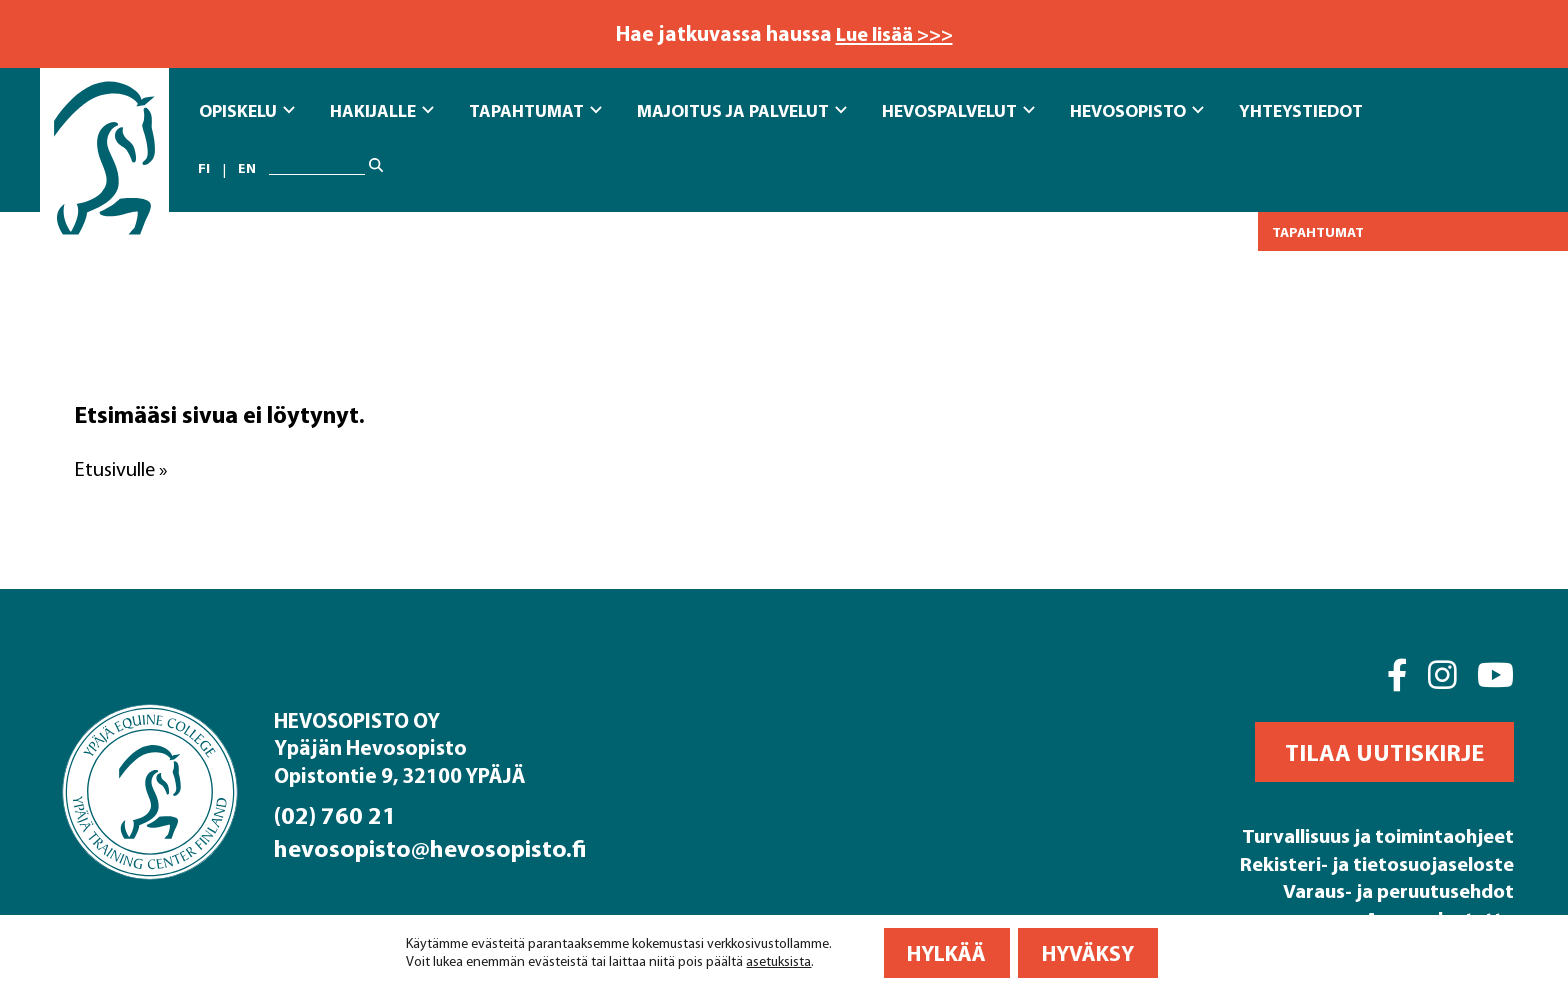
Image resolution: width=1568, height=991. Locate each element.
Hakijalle (382, 110)
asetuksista (778, 961)
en (247, 168)
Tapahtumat (535, 110)
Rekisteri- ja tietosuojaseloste (1368, 862)
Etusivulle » (123, 468)
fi (204, 168)
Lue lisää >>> (894, 33)
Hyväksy (1088, 953)
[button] (1384, 752)
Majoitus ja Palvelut (742, 110)
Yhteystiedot (1301, 109)
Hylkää (946, 953)
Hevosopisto (1137, 110)
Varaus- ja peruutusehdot (1391, 889)
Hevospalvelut (958, 110)
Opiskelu (247, 110)
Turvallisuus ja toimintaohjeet (1368, 835)
